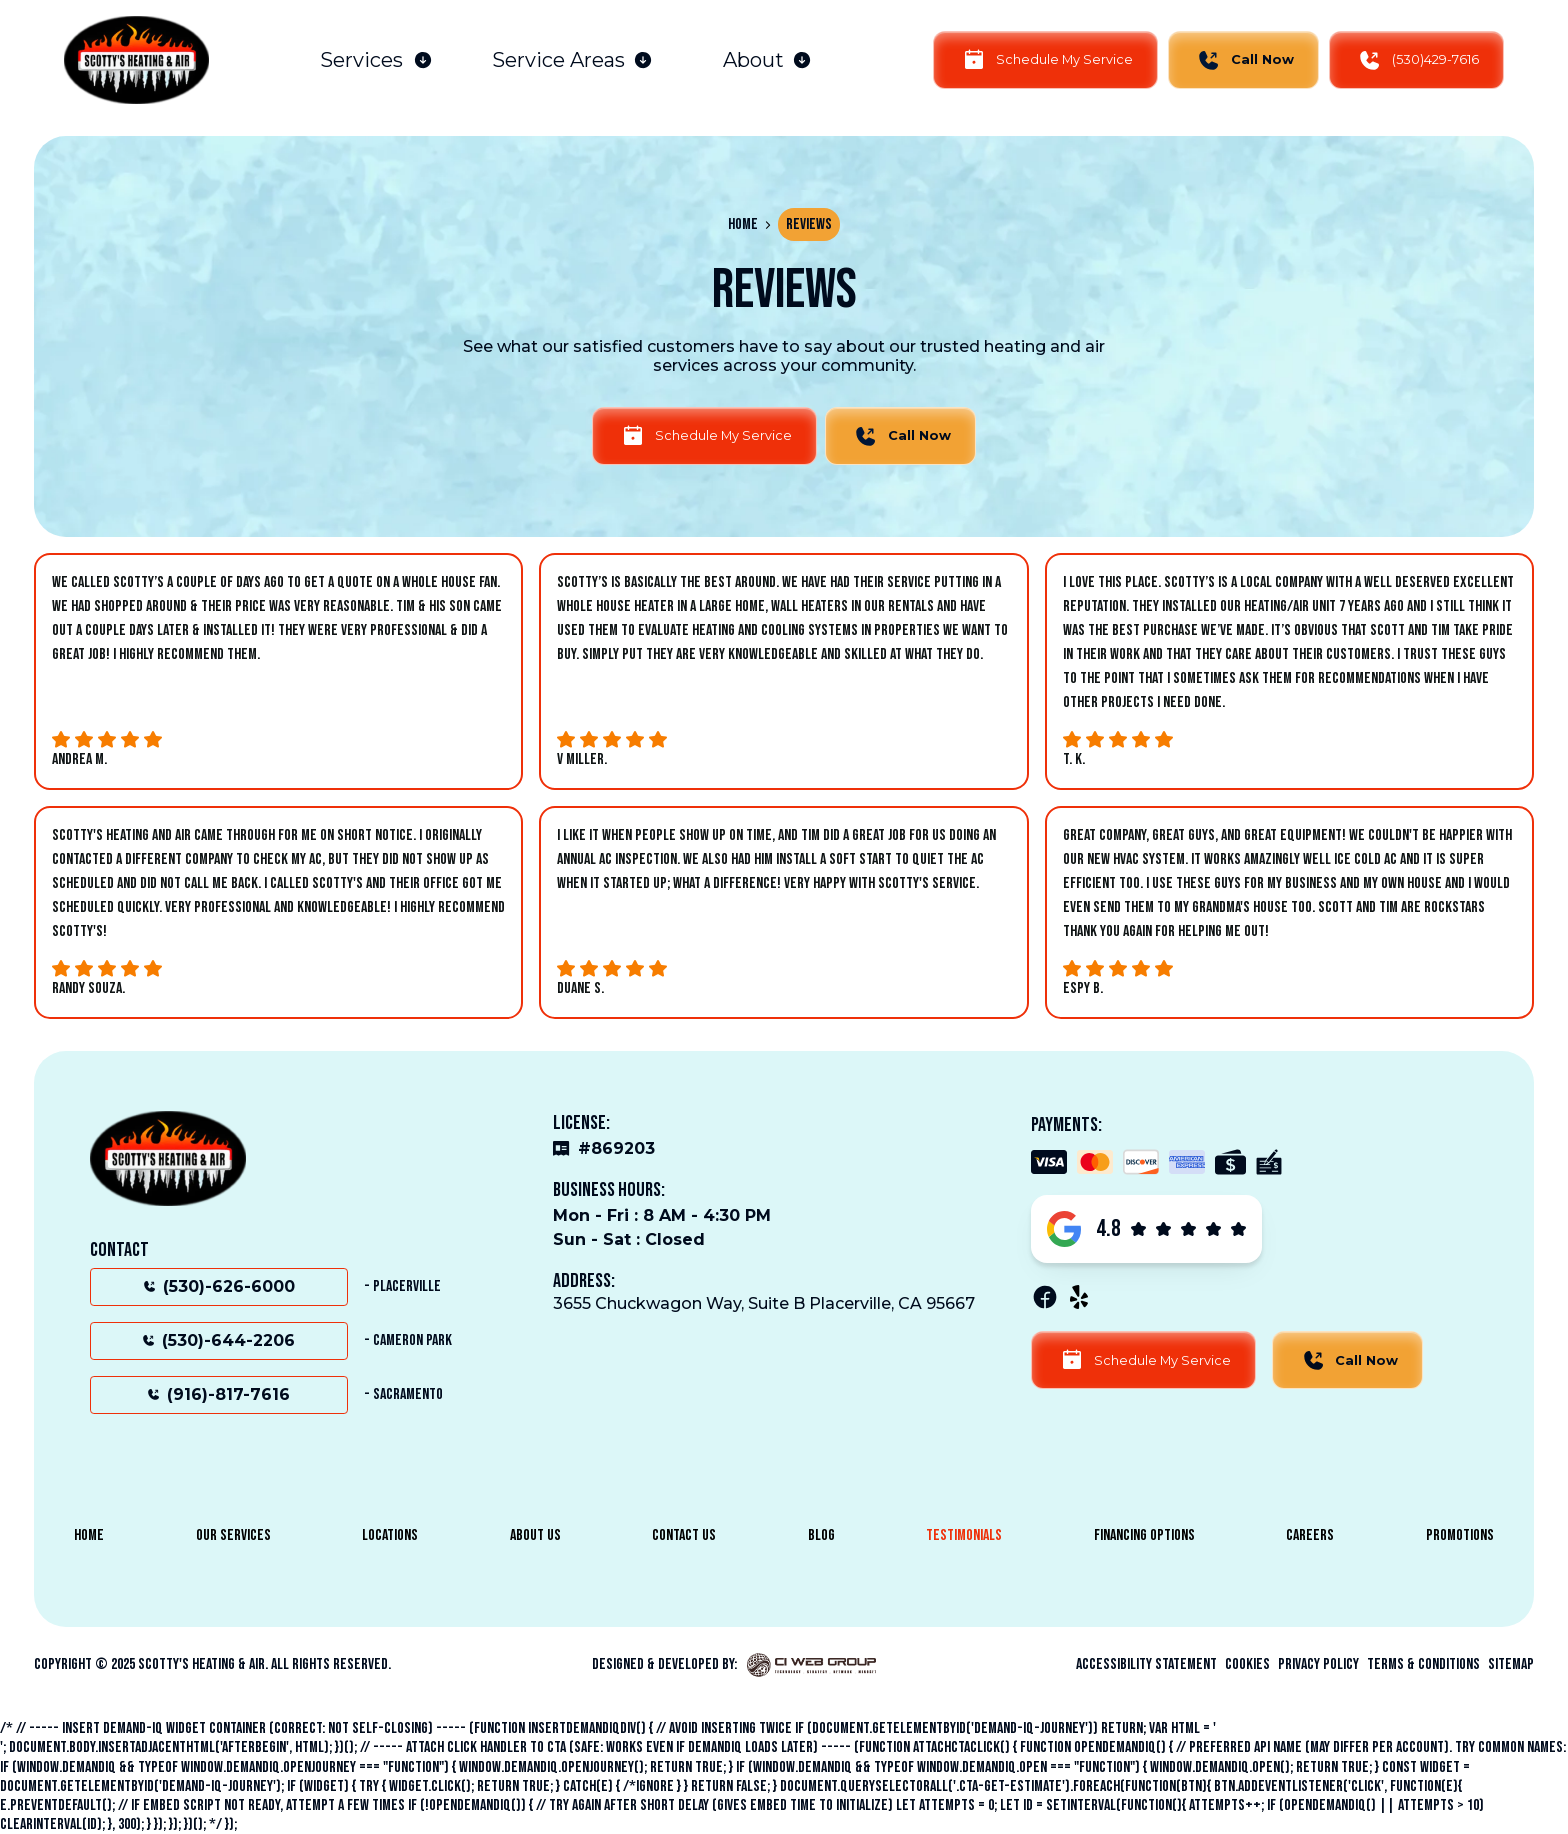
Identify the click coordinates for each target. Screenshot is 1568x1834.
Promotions (1460, 1535)
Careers (1310, 1535)
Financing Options (1144, 1535)
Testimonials (964, 1535)
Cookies (1247, 1665)
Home (743, 224)
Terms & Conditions (1423, 1665)
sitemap (1511, 1665)
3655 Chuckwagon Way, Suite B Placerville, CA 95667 (764, 1303)
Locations (390, 1535)
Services (361, 60)
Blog (821, 1535)
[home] (136, 60)
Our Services (233, 1535)
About (753, 60)
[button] (376, 60)
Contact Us (684, 1535)
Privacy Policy (1318, 1665)
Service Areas (558, 60)
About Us (535, 1535)
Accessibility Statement (1146, 1665)
